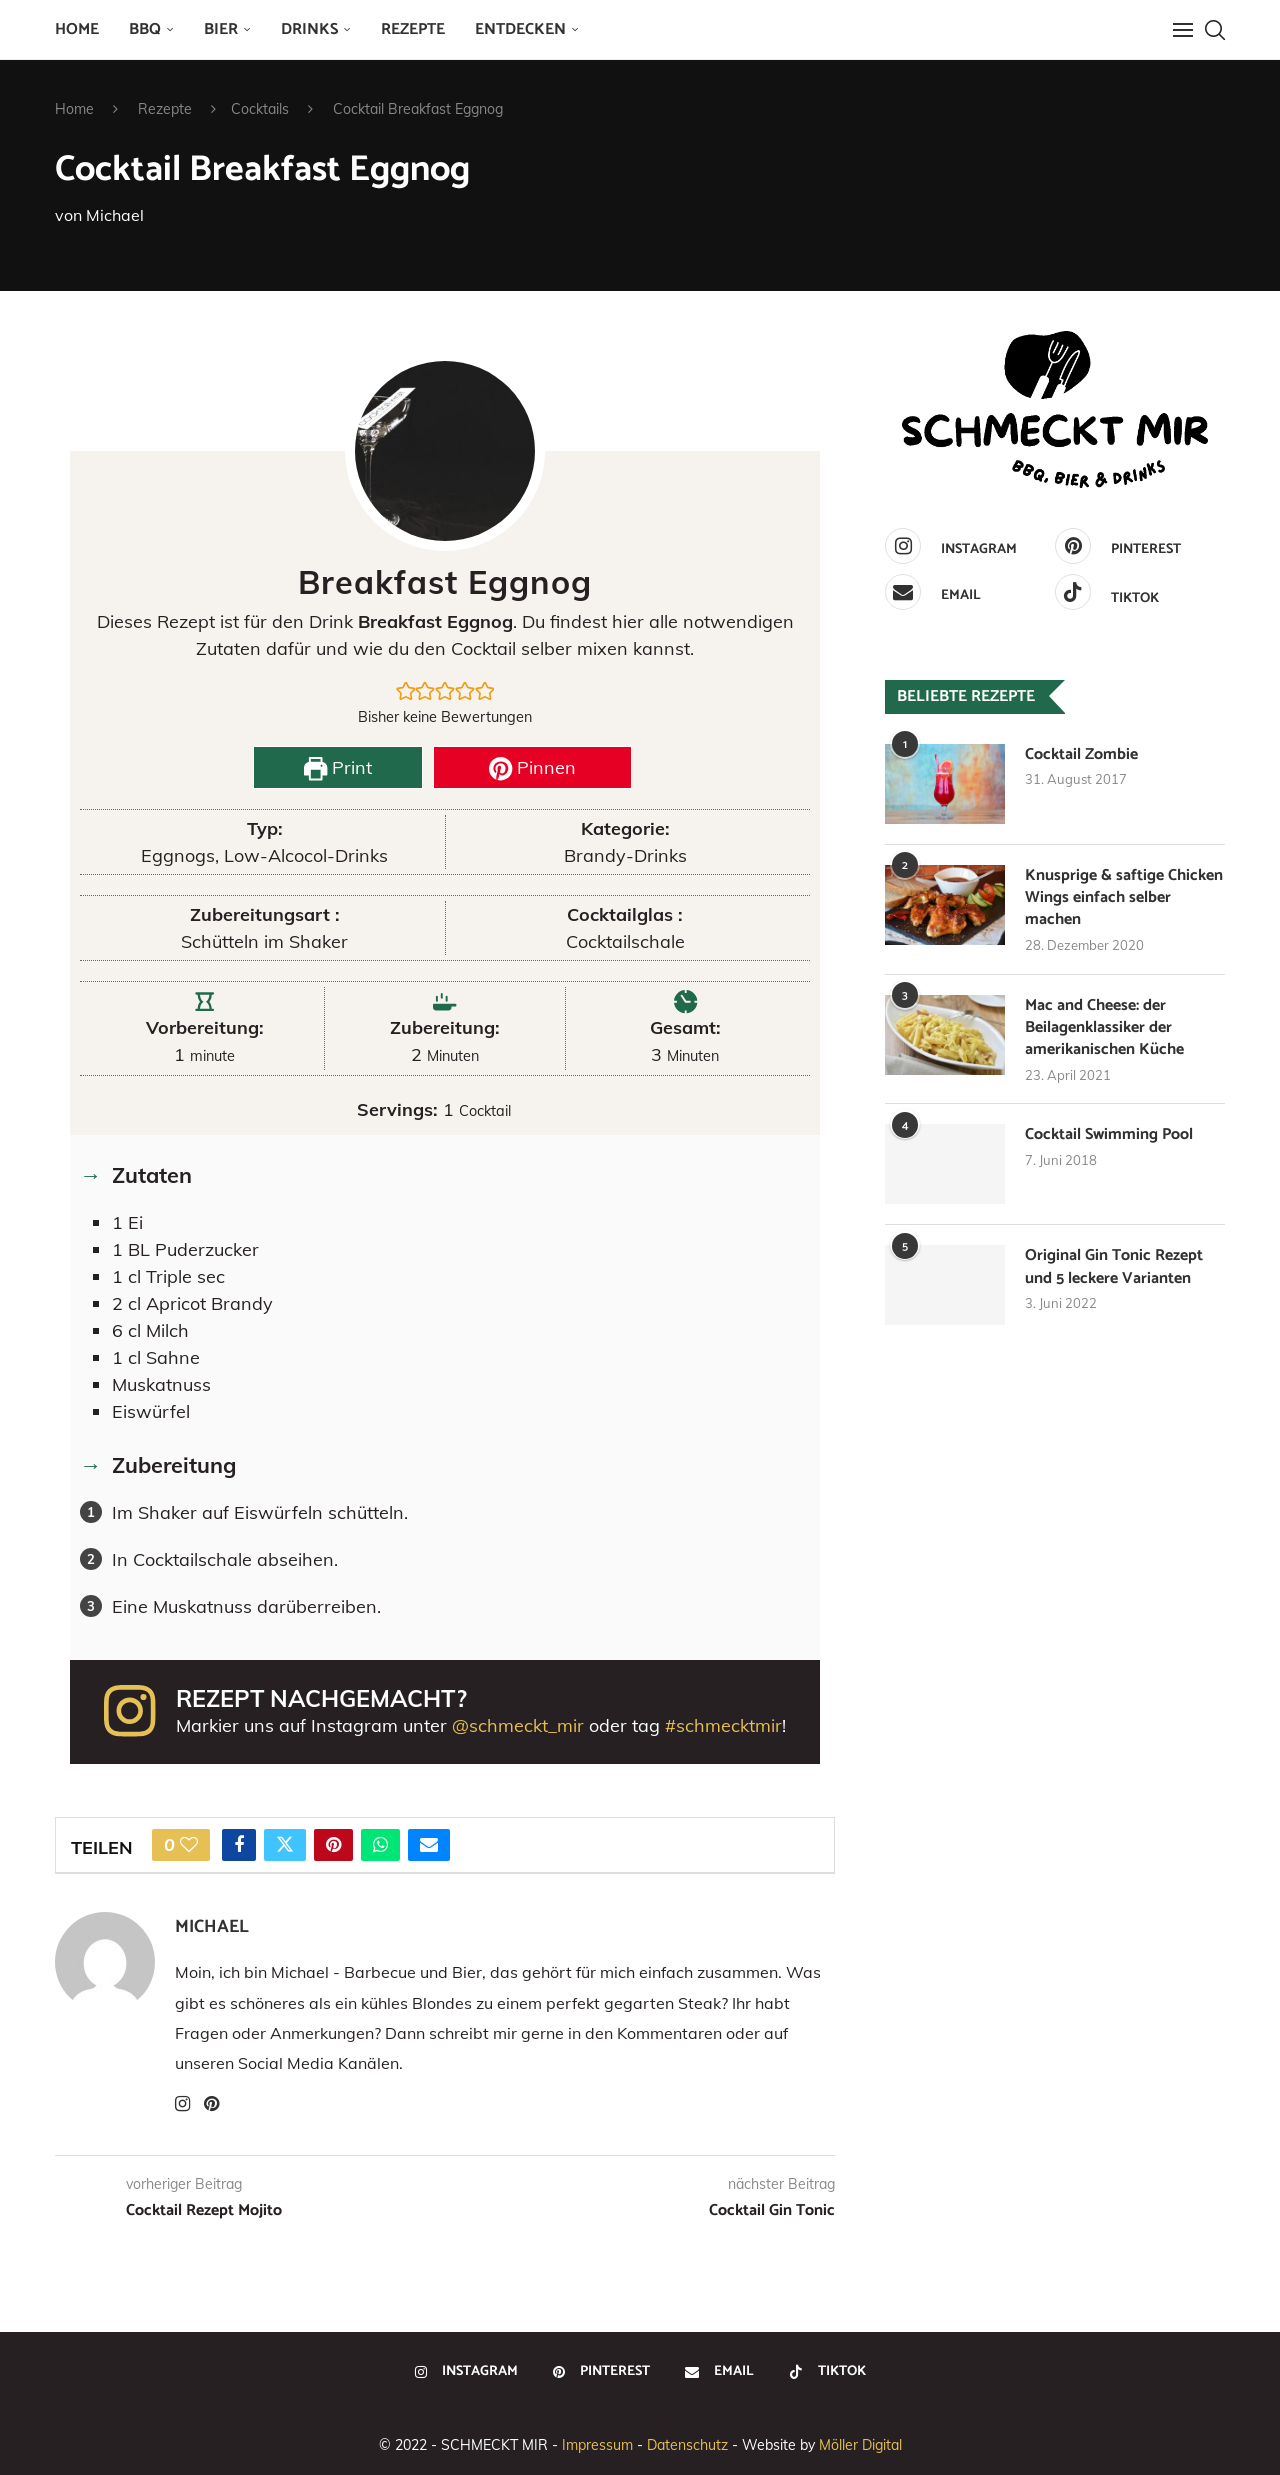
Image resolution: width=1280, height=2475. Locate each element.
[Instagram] (965, 546)
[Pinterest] (1135, 546)
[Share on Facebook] (239, 1845)
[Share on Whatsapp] (380, 1845)
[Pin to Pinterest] (333, 1845)
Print (338, 767)
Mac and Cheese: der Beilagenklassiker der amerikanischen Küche (1104, 1028)
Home (77, 29)
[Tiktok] (1135, 592)
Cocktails (260, 109)
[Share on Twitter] (285, 1845)
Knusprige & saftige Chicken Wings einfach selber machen (1124, 898)
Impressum (597, 2445)
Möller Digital (860, 2445)
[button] (405, 690)
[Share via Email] (429, 1845)
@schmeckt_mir (518, 1725)
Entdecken (520, 29)
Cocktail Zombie (1081, 755)
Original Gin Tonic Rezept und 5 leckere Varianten (1114, 1268)
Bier (221, 29)
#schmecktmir (723, 1725)
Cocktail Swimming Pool (1109, 1136)
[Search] (1215, 30)
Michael (115, 215)
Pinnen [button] (532, 767)
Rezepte (413, 29)
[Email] (965, 592)
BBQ (145, 29)
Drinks (309, 29)
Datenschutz (687, 2445)
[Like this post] (189, 1845)
